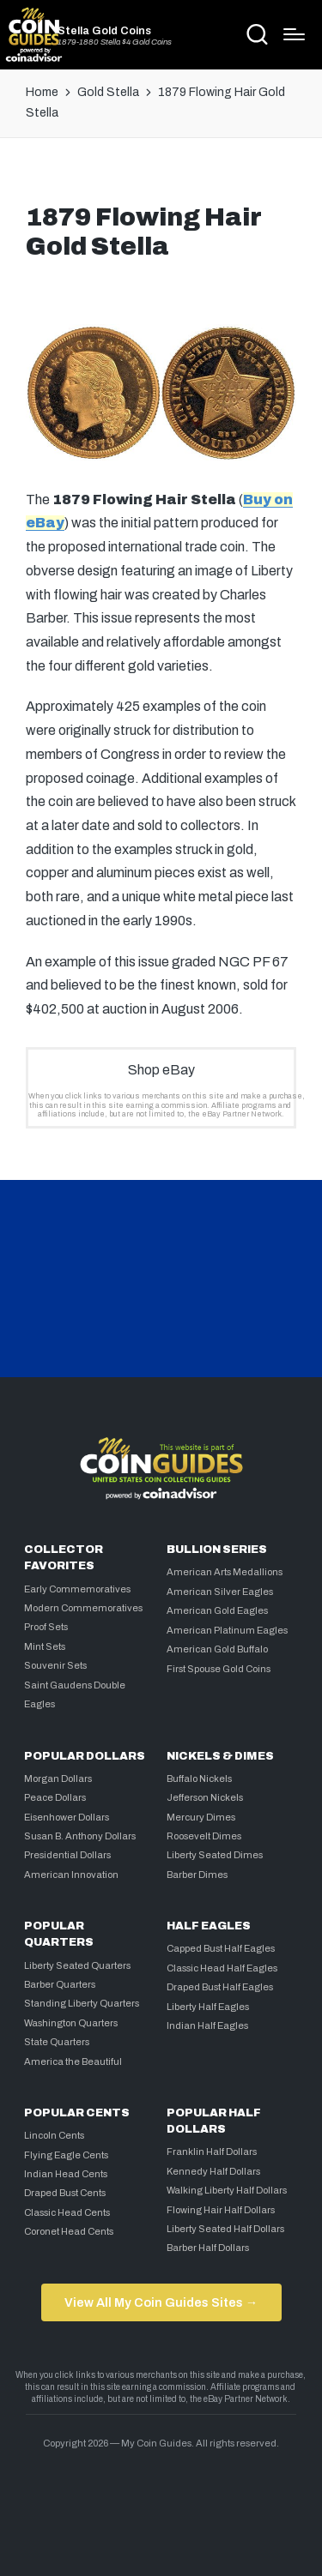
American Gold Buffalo (217, 1649)
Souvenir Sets (55, 1665)
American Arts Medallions (225, 1572)
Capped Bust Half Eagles (221, 1948)
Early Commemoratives (77, 1589)
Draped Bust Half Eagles (220, 1987)
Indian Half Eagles (207, 2025)
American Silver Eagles (220, 1591)
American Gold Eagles (217, 1610)
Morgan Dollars (58, 1778)
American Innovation (71, 1874)
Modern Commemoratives (83, 1608)
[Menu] (294, 34)
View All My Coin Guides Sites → (161, 2302)
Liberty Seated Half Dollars (225, 2229)
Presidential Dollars (67, 1855)
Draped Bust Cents (65, 2193)
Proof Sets (46, 1627)
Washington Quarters (71, 2023)
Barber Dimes (197, 1874)
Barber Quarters (59, 1984)
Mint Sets (44, 1646)
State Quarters (56, 2042)
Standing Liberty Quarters (81, 2003)
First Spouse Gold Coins (218, 1669)
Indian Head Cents (65, 2174)
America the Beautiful (73, 2061)
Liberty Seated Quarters (77, 1965)
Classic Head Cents (67, 2212)
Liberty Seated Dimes (215, 1855)
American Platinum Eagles (227, 1630)
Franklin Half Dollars (212, 2151)
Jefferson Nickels (205, 1797)
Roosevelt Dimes (204, 1836)
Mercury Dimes (201, 1817)
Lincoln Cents (54, 2135)
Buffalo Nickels (199, 1778)
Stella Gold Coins (104, 31)
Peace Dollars (55, 1797)
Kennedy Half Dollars (213, 2171)
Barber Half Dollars (208, 2247)
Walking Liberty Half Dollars (227, 2190)
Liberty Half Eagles (208, 2006)
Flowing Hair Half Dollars (221, 2210)
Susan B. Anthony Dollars (80, 1836)
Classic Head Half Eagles (222, 1968)
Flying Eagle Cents (66, 2155)
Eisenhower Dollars (66, 1817)
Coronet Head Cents (68, 2231)
